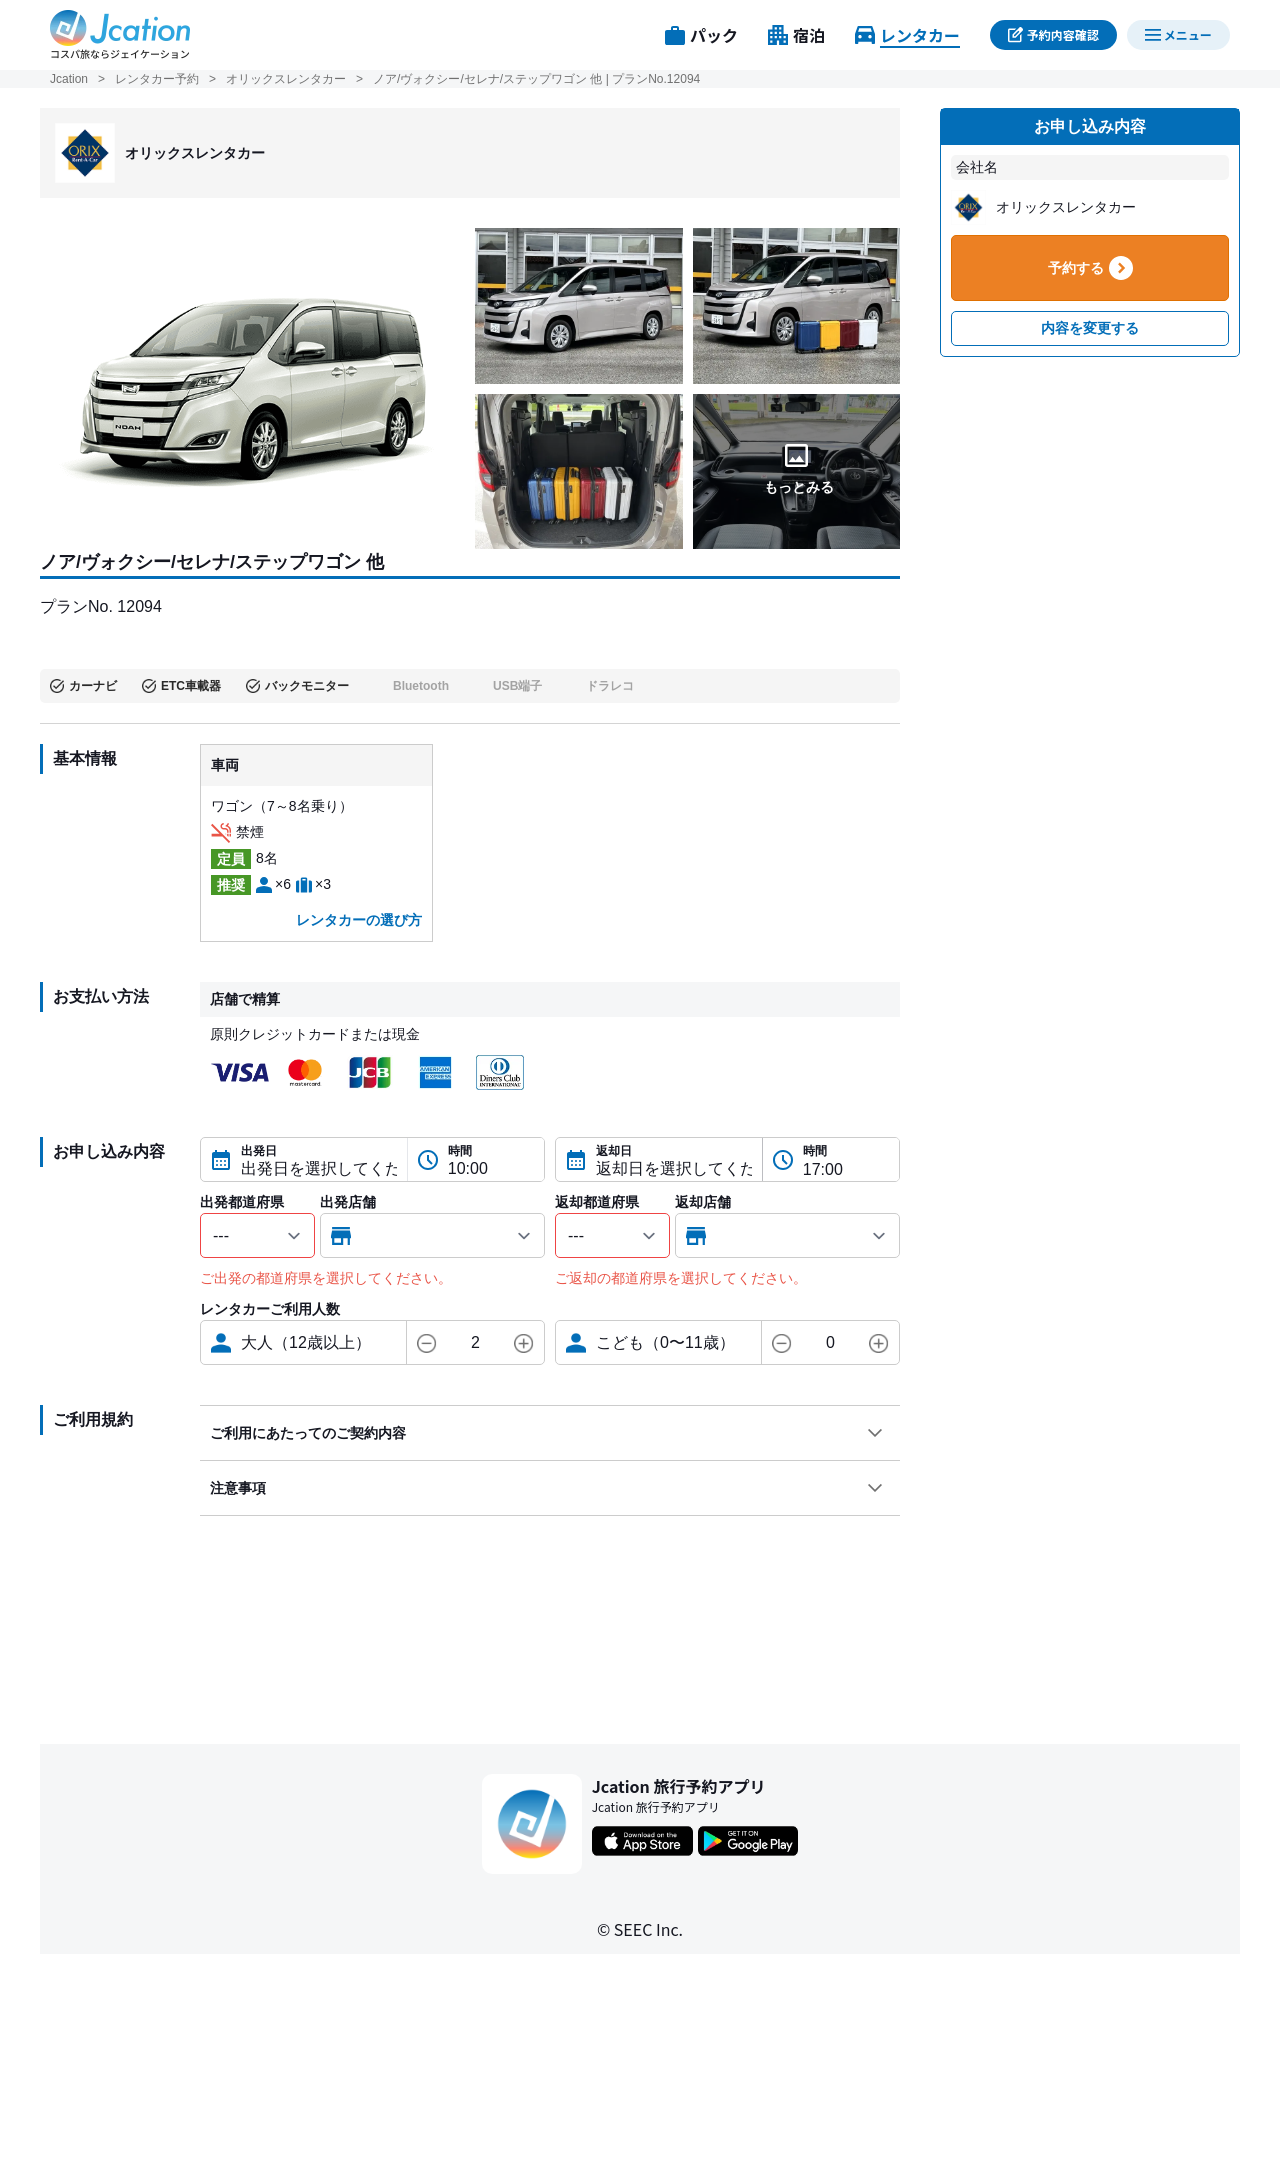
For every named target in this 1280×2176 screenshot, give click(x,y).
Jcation (69, 79)
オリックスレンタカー (286, 79)
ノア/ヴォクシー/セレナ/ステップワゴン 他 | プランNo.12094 (536, 79)
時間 (460, 1151)
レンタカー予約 (157, 79)
